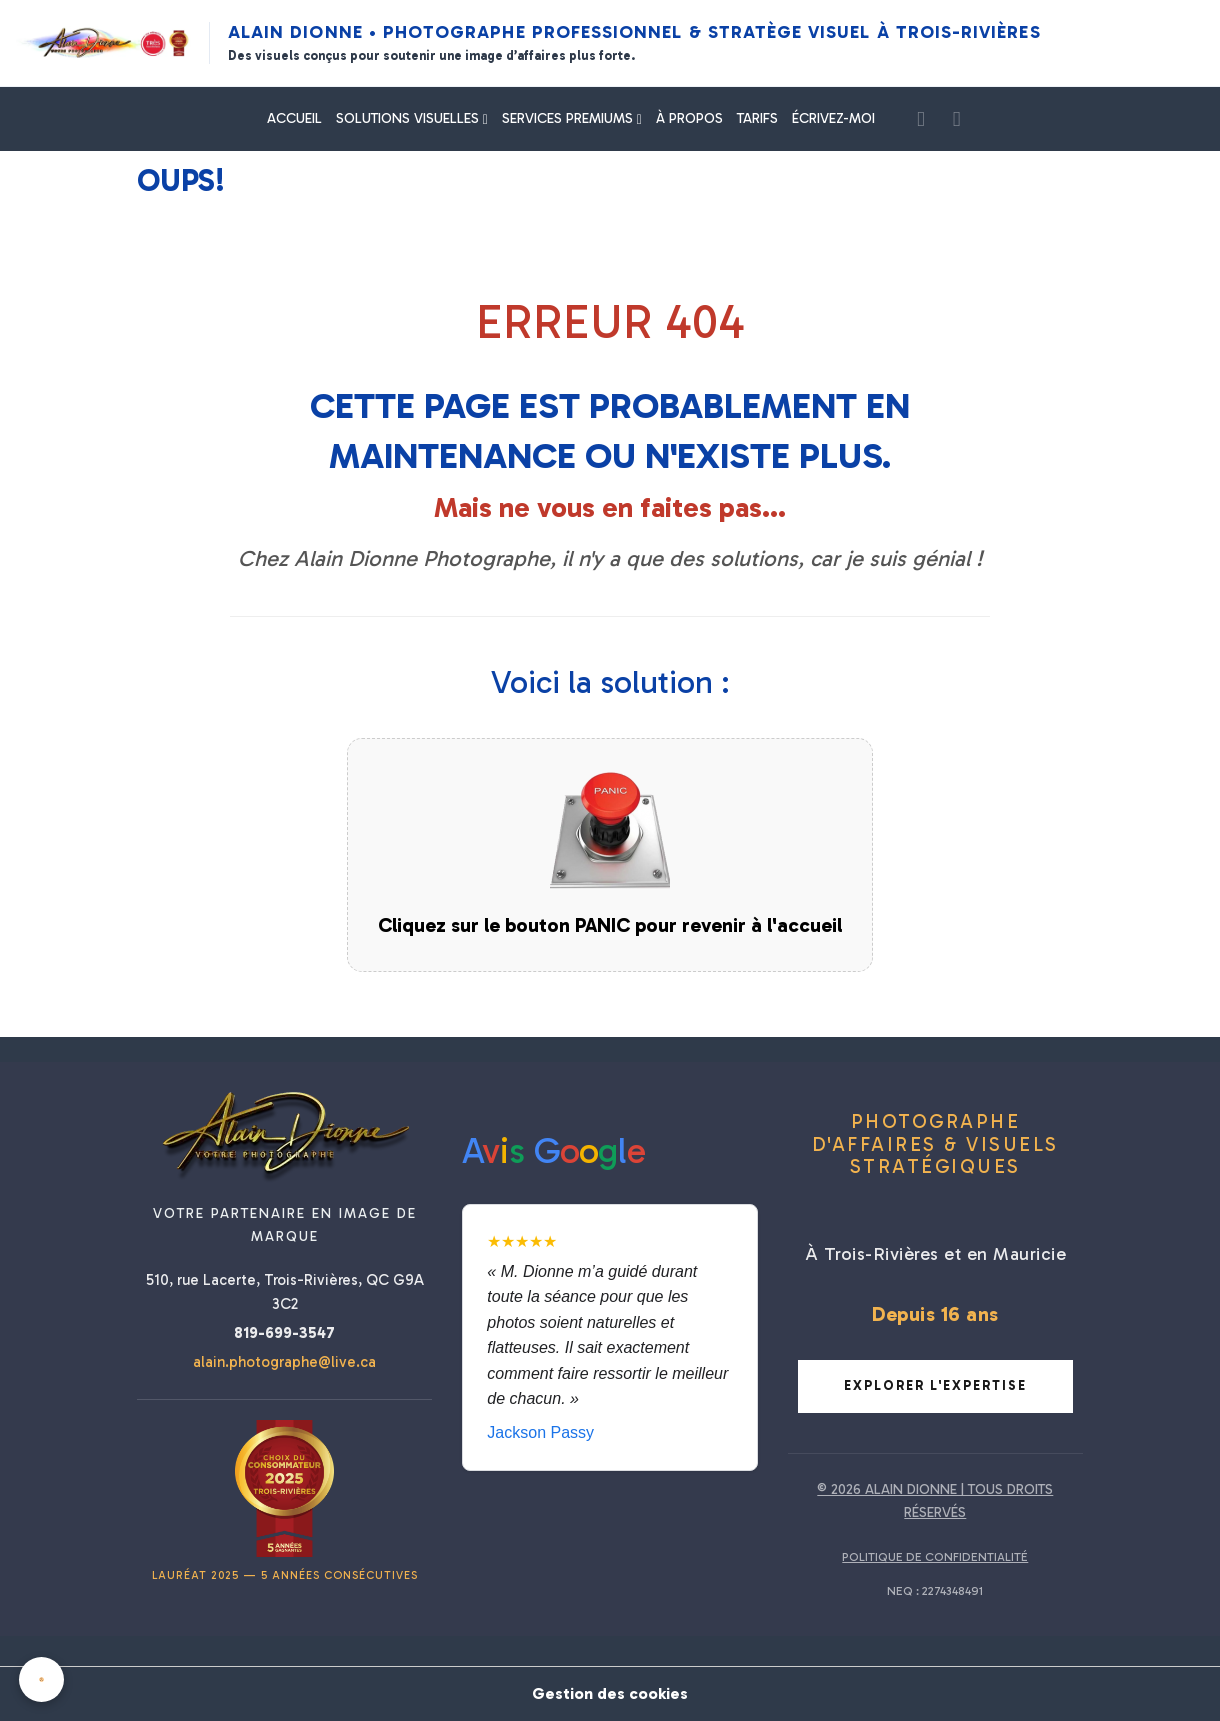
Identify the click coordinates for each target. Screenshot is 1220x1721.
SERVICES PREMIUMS (569, 118)
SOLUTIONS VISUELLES (409, 118)
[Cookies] (42, 1679)
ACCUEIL (294, 118)
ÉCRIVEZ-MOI (833, 118)
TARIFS (757, 118)
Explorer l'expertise (935, 1385)
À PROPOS (689, 118)
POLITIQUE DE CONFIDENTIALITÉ (935, 1557)
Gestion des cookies (610, 1693)
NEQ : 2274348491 (935, 1591)
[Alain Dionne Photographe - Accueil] (103, 43)
